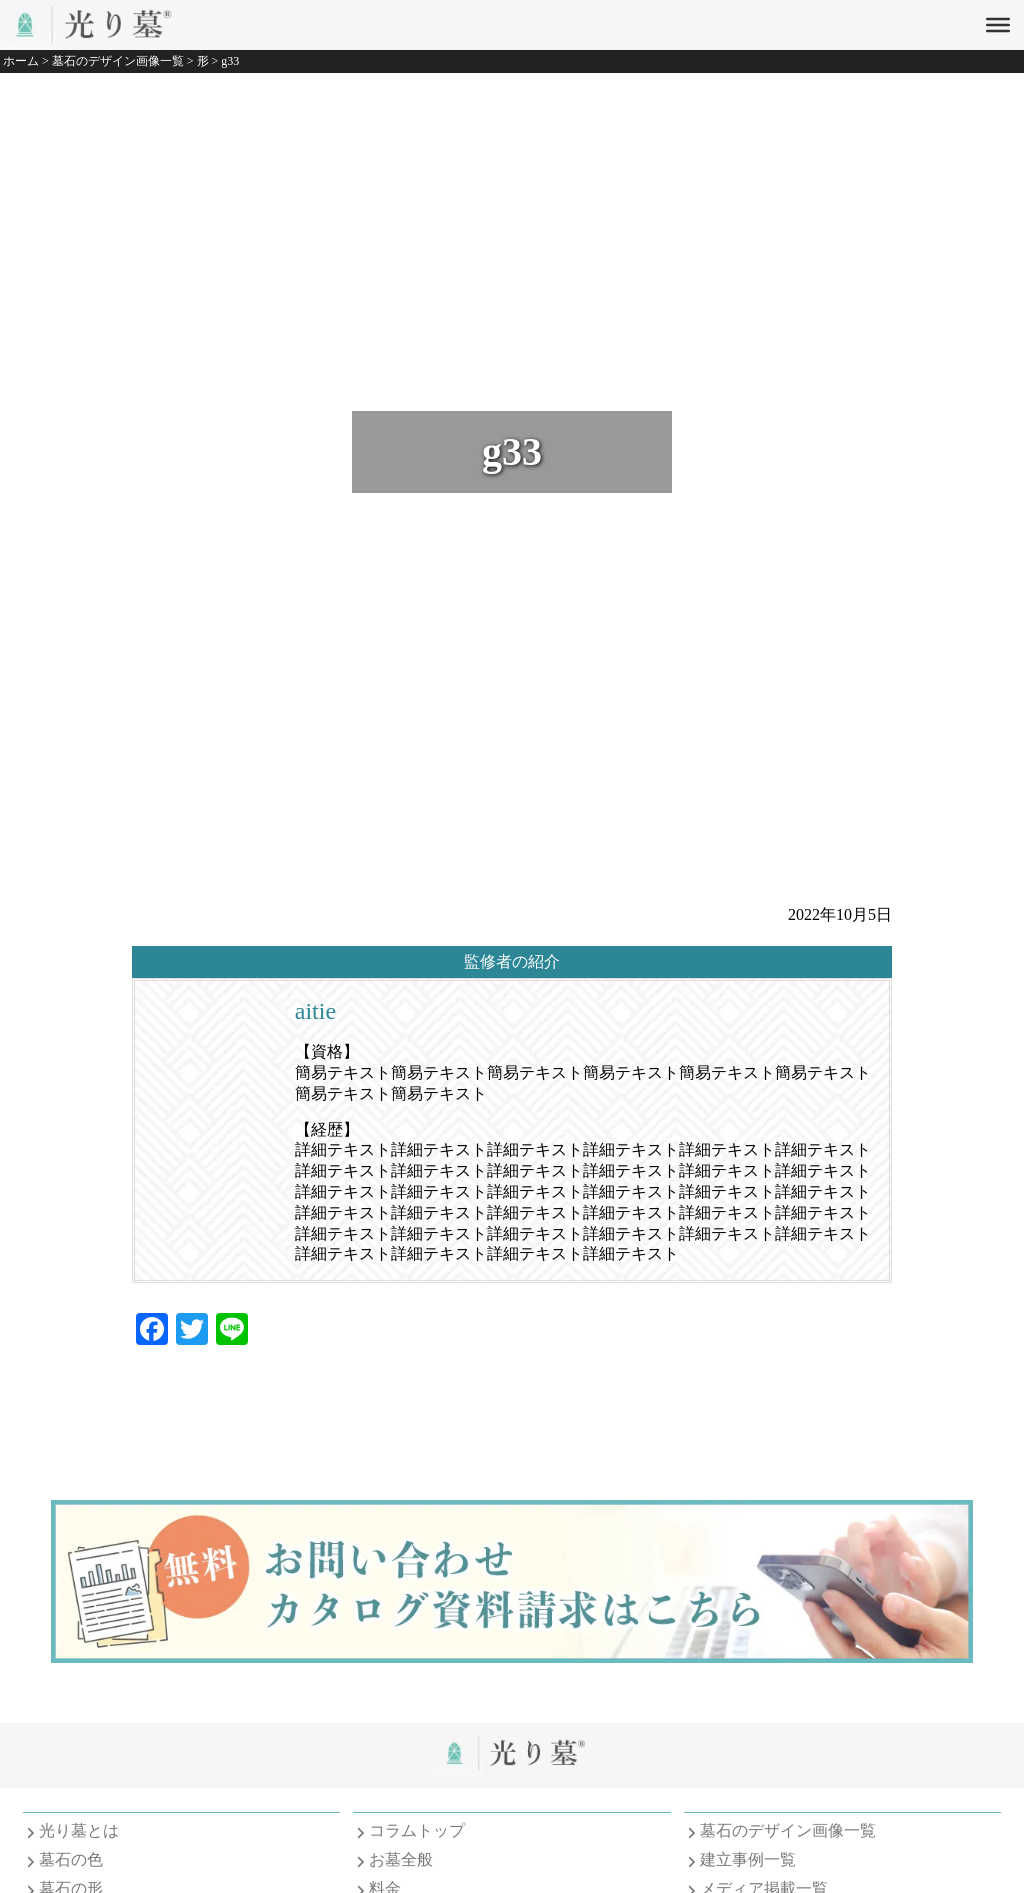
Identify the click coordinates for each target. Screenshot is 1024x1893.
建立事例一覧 (748, 1859)
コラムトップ (417, 1830)
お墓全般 (401, 1859)
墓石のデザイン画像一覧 (788, 1830)
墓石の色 (71, 1859)
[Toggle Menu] (998, 25)
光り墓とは (79, 1830)
